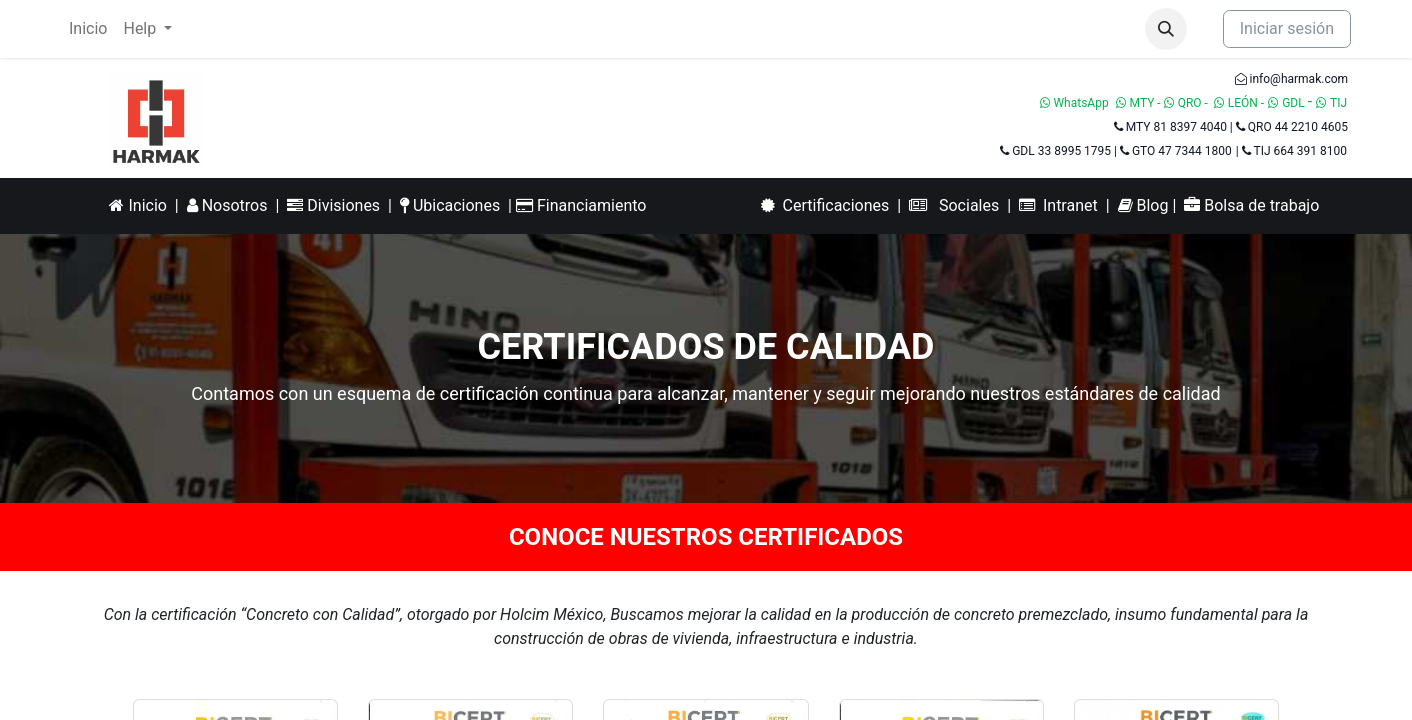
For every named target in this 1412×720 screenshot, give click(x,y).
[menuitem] (88, 29)
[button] (1166, 29)
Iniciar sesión (1287, 28)
